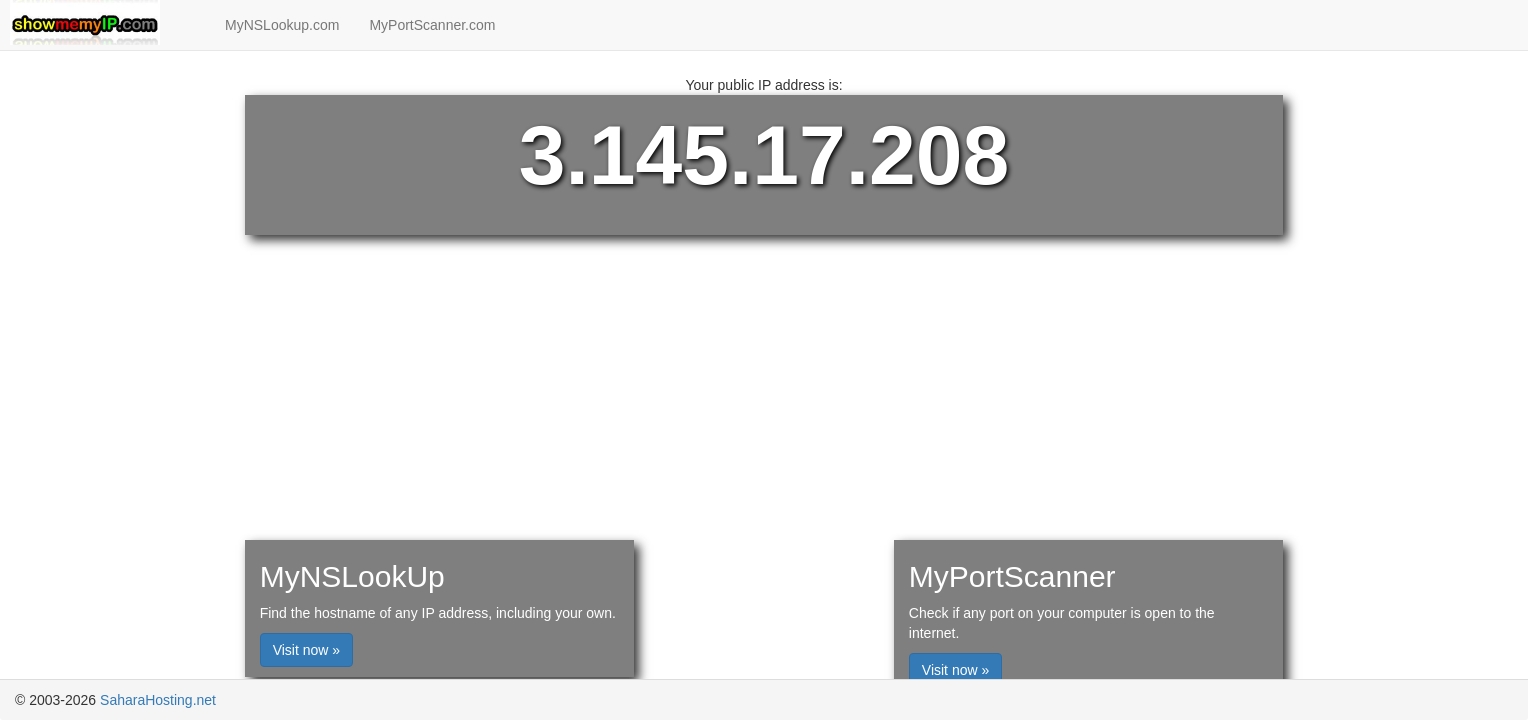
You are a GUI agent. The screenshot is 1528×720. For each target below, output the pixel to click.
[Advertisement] (764, 222)
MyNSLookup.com (282, 25)
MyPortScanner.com (432, 25)
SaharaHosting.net (158, 700)
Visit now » (306, 650)
